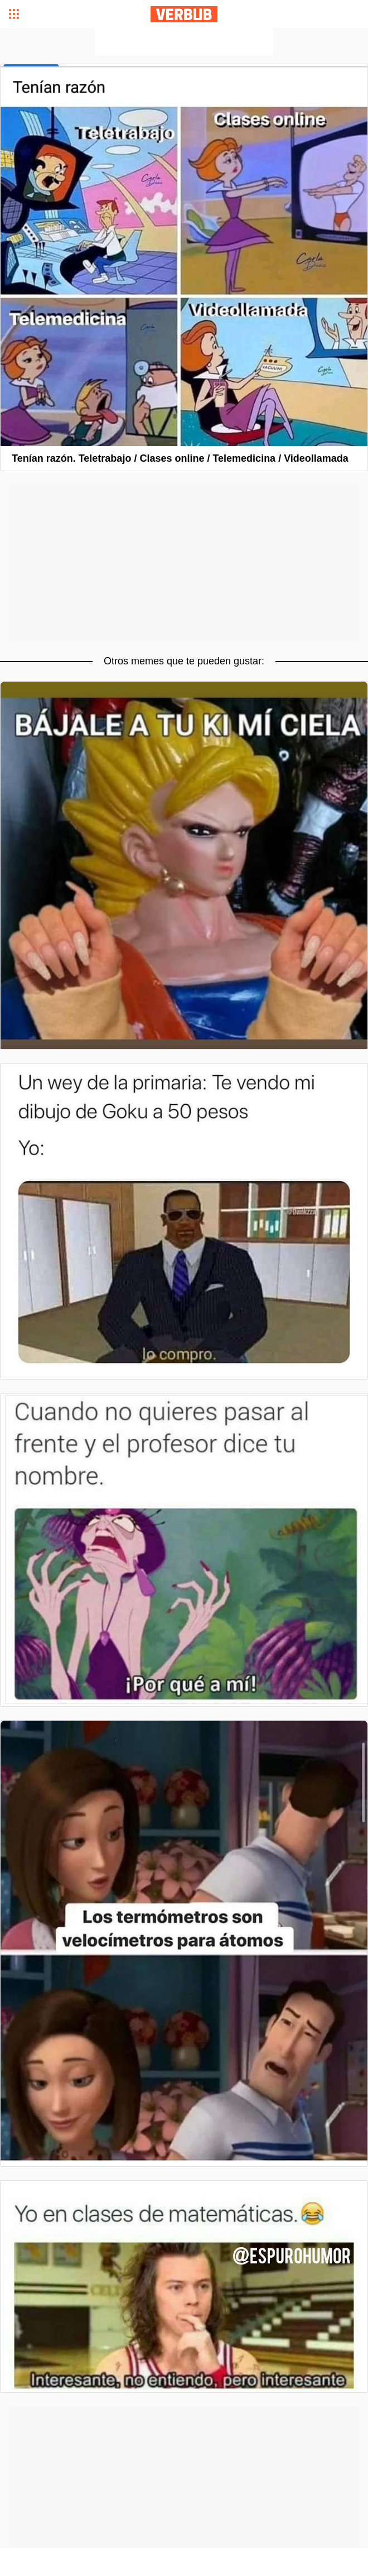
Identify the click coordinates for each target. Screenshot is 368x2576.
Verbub (184, 14)
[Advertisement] (184, 42)
